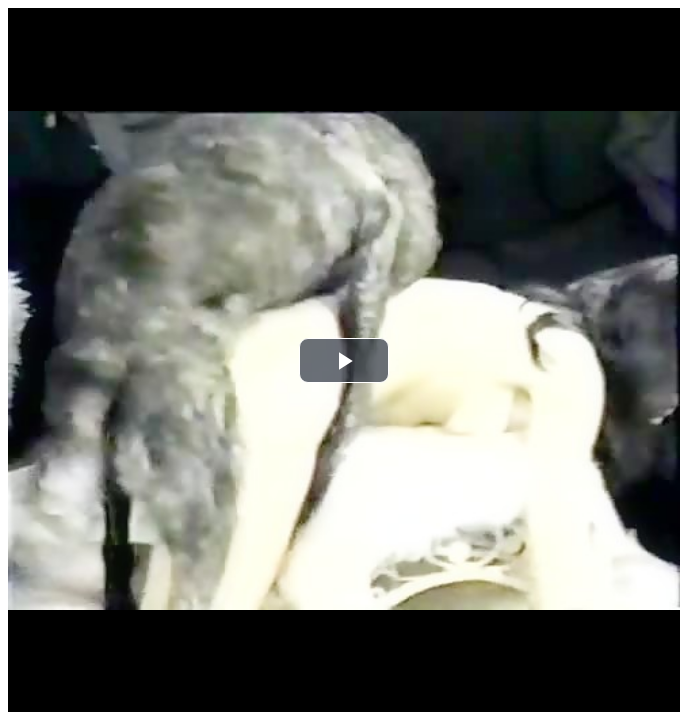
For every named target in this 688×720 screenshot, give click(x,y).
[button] (344, 360)
